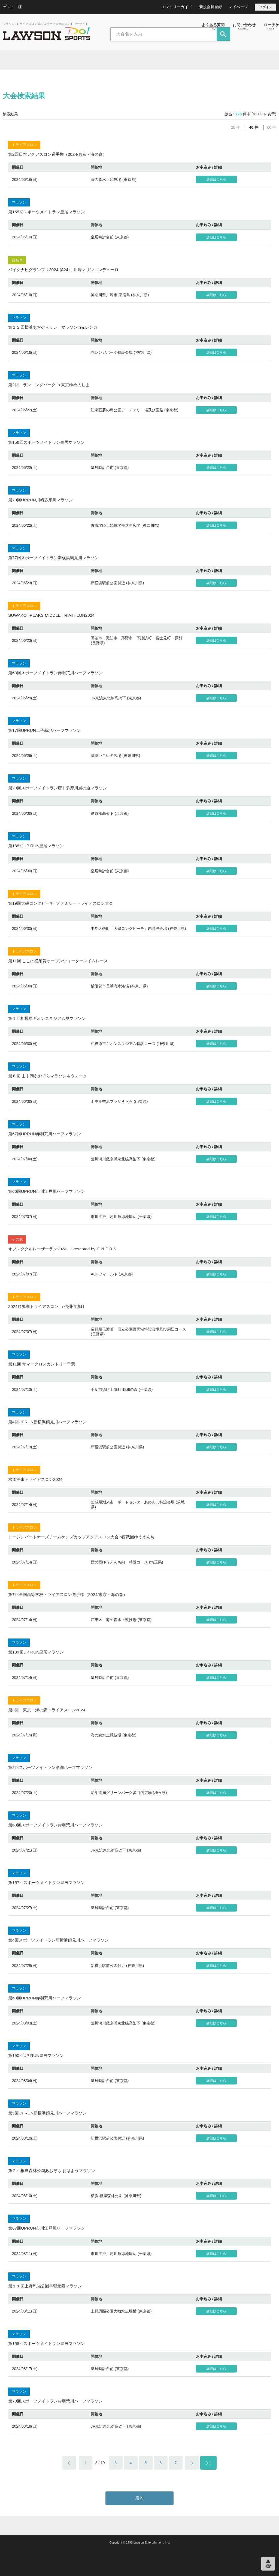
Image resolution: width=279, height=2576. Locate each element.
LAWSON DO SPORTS (46, 33)
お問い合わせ (244, 26)
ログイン (265, 7)
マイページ (238, 7)
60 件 (271, 127)
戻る (139, 2498)
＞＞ (208, 2463)
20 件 (235, 127)
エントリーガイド (177, 7)
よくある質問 (213, 26)
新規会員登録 (210, 7)
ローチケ (271, 26)
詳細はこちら (216, 179)
